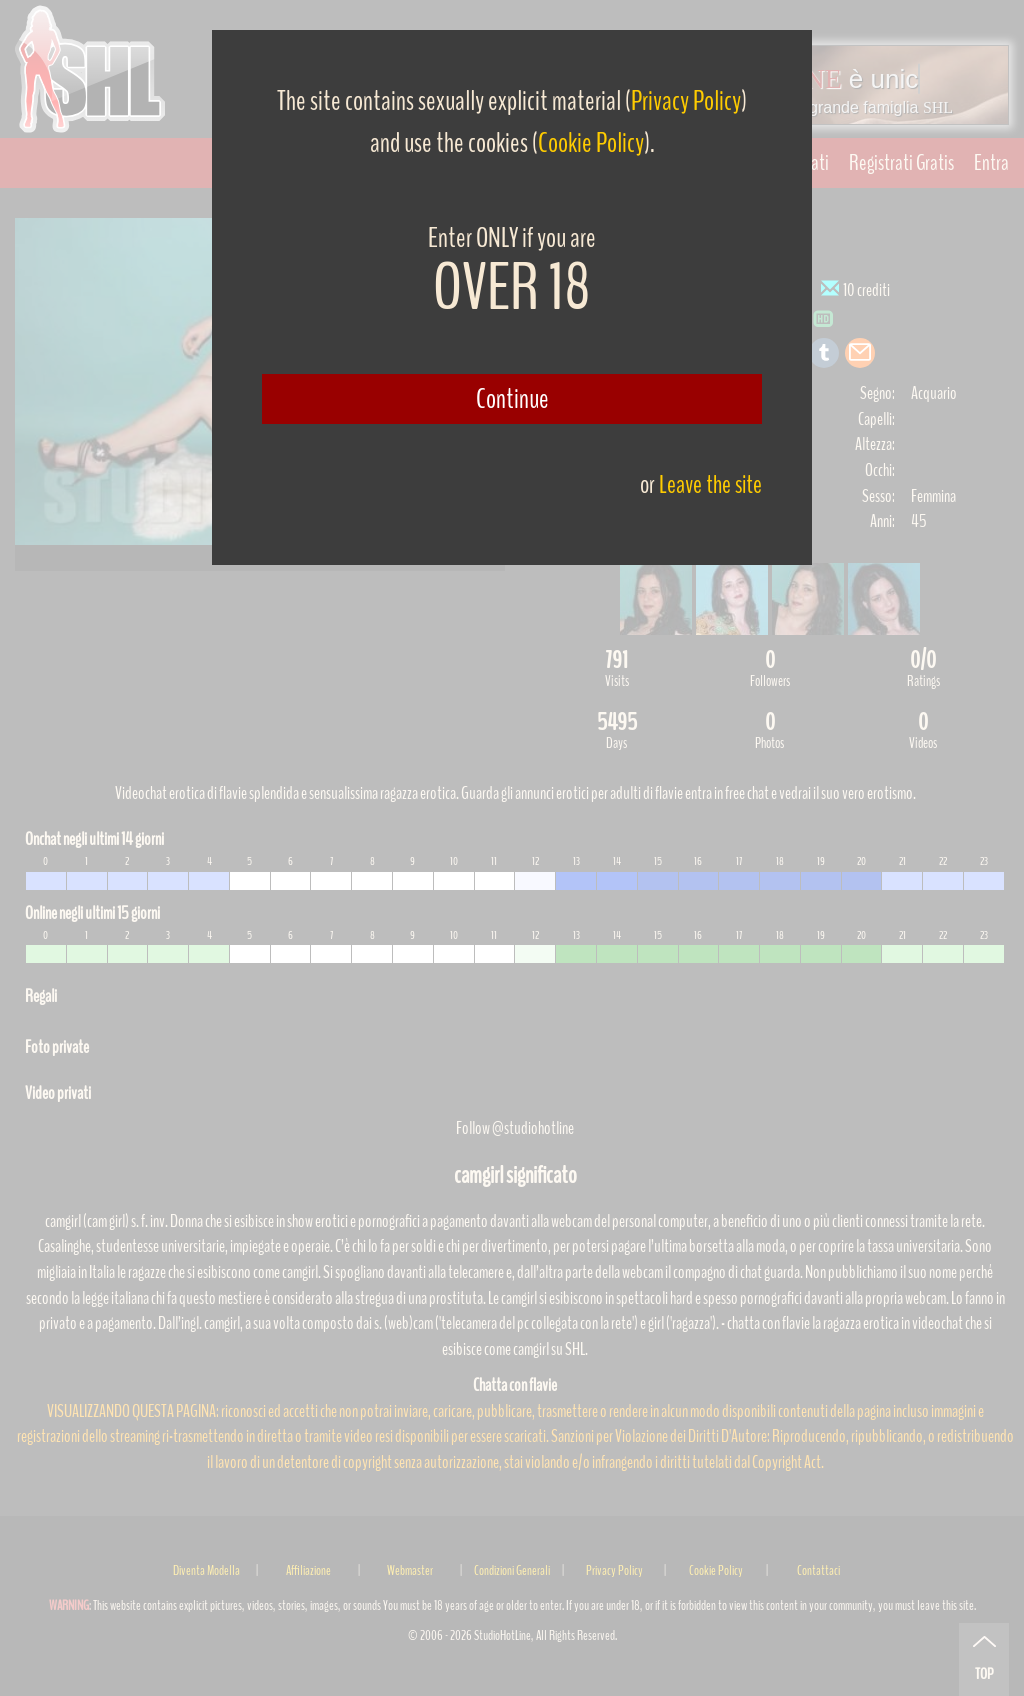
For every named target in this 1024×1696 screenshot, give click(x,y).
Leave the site (710, 484)
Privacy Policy (686, 101)
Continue (512, 399)
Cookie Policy (591, 143)
